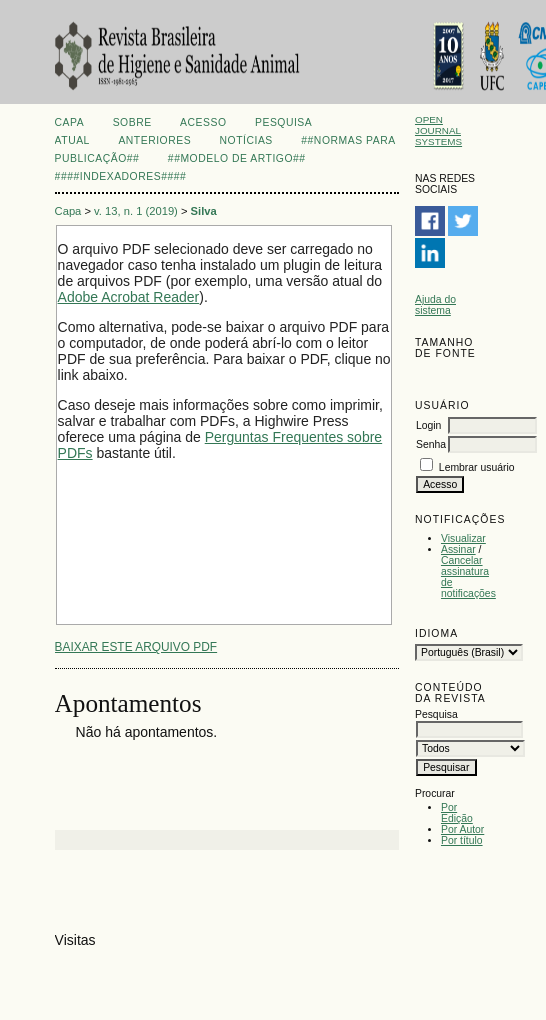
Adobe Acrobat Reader (129, 297)
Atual (72, 140)
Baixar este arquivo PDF (136, 647)
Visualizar (463, 538)
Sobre (132, 122)
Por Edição (457, 813)
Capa (70, 122)
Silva (204, 211)
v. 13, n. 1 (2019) (136, 211)
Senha (431, 444)
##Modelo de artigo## (237, 158)
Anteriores (154, 140)
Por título (462, 840)
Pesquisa (283, 122)
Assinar (458, 549)
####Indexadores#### (121, 176)
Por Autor (462, 829)
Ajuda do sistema (435, 305)
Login (428, 425)
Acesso (203, 122)
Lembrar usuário (477, 467)
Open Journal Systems (438, 130)
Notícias (246, 140)
